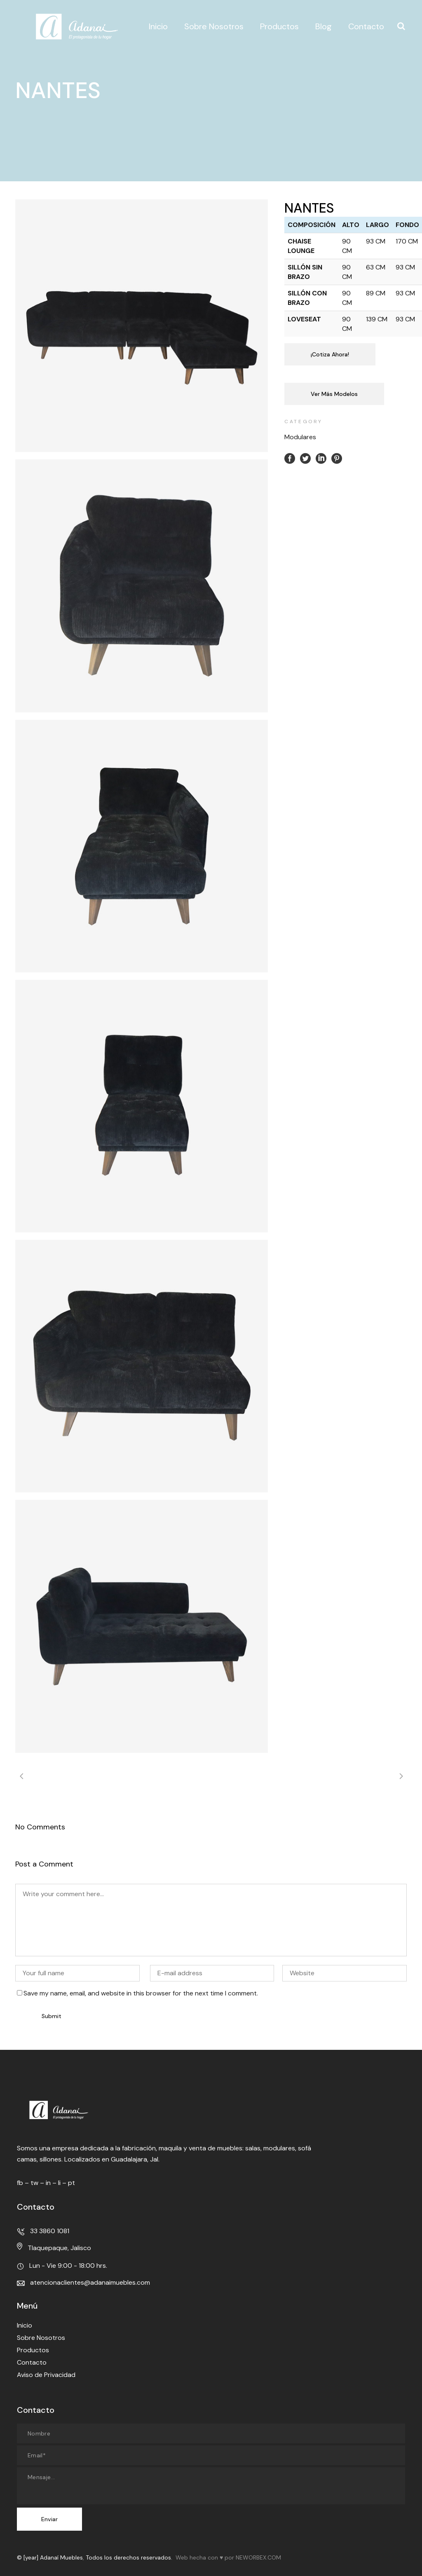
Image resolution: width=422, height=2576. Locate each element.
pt (71, 2182)
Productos (33, 2350)
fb (20, 2182)
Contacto (32, 2362)
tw (34, 2182)
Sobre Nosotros (41, 2337)
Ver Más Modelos (334, 394)
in (48, 2182)
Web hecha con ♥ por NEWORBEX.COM (228, 2557)
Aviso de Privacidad (46, 2374)
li (59, 2182)
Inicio (24, 2325)
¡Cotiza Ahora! (330, 354)
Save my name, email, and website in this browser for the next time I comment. (140, 1993)
